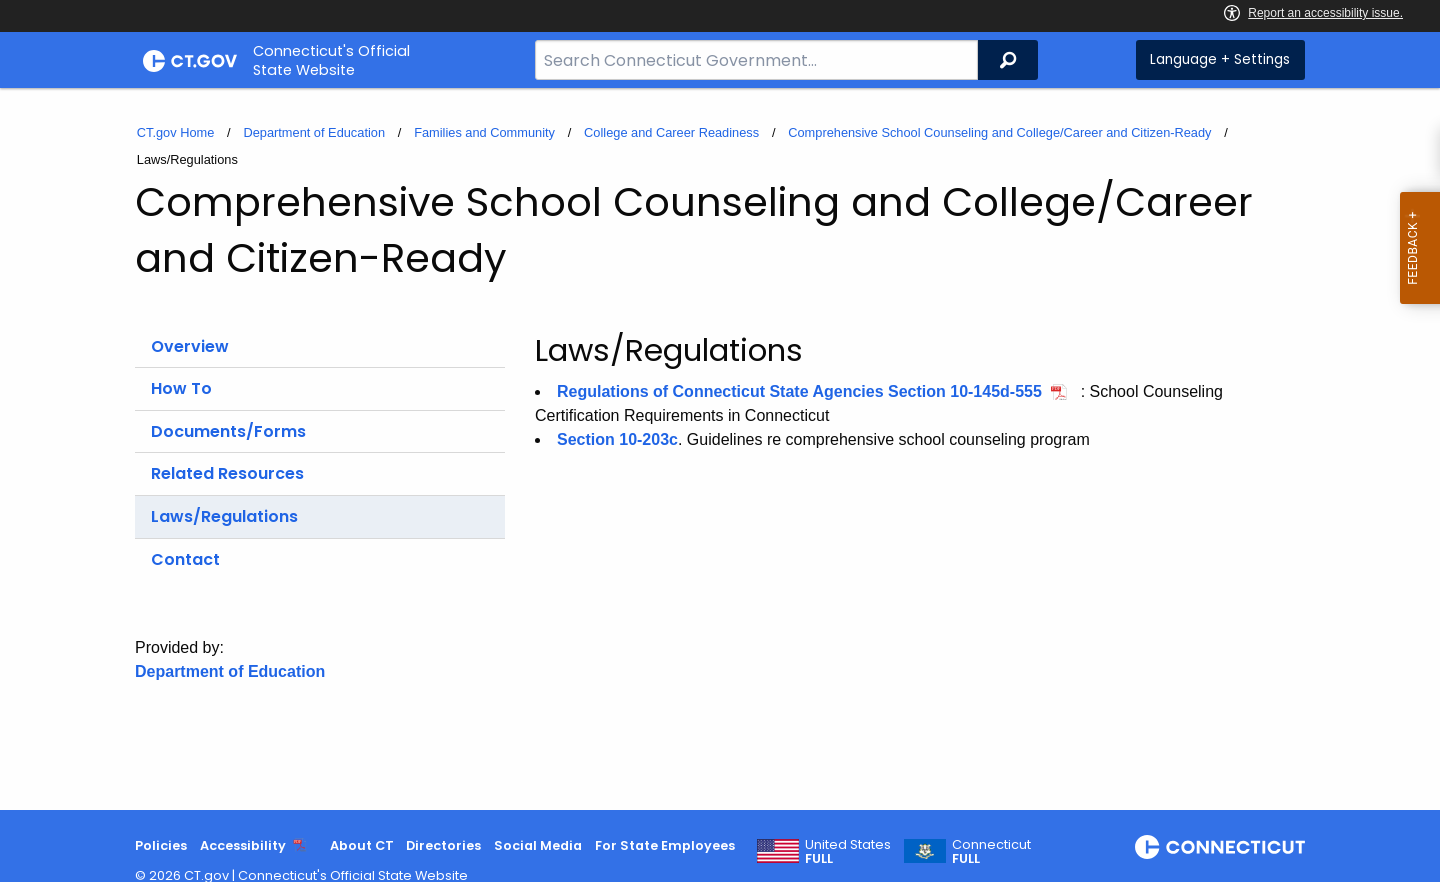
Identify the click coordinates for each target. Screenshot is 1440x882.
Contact (185, 559)
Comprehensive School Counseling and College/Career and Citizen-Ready (999, 132)
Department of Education (314, 132)
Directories (443, 845)
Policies (161, 845)
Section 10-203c (617, 439)
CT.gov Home (176, 132)
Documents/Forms (228, 431)
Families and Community (484, 132)
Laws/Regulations (224, 516)
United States (848, 852)
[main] (720, 449)
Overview (190, 346)
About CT (362, 845)
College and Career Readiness (671, 132)
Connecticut (991, 852)
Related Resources (227, 473)
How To (181, 388)
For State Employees (665, 845)
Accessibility (243, 845)
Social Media (538, 845)
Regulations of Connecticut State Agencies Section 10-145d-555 (799, 391)
